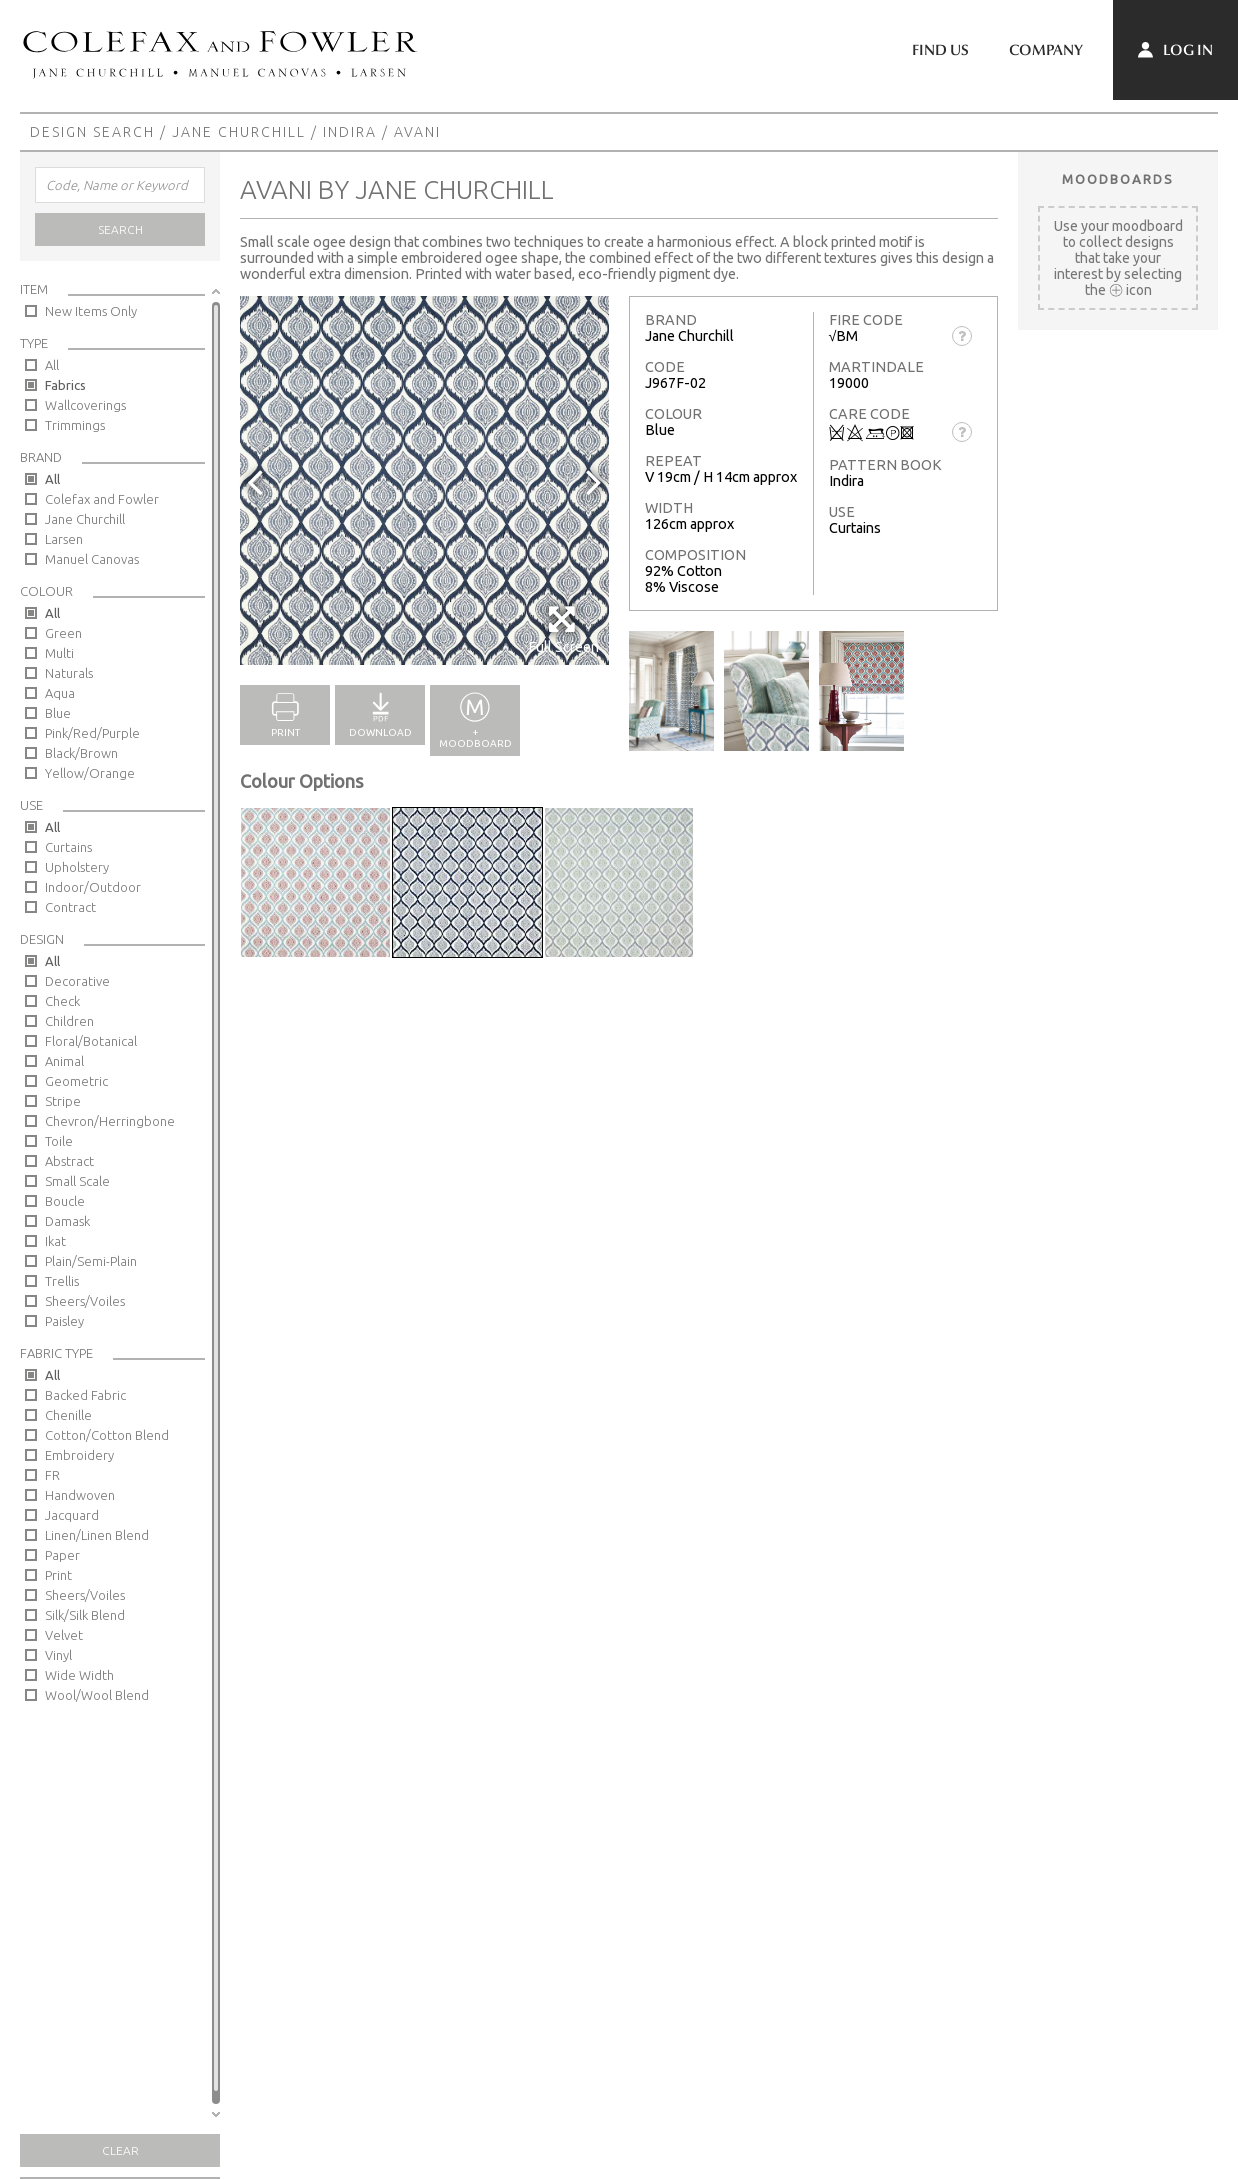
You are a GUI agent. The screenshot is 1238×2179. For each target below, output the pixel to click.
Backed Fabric (85, 1395)
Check (62, 1001)
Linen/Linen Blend (97, 1535)
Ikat (55, 1241)
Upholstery (77, 867)
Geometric (76, 1081)
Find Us (940, 50)
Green (63, 633)
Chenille (68, 1415)
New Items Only (91, 311)
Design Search (92, 132)
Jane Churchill (239, 132)
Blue (58, 713)
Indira (350, 132)
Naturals (69, 673)
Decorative (77, 981)
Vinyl (58, 1655)
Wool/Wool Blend (97, 1695)
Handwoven (80, 1495)
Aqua (60, 693)
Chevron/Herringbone (110, 1121)
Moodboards (1118, 179)
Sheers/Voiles (85, 1301)
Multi (59, 653)
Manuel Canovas (92, 559)
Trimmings (75, 425)
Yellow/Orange (90, 773)
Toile (59, 1141)
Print (58, 1575)
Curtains (68, 847)
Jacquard (72, 1515)
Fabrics (65, 385)
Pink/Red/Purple (92, 733)
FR (52, 1475)
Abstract (69, 1161)
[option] (424, 480)
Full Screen (563, 629)
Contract (70, 907)
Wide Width (79, 1675)
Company (1046, 50)
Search (120, 229)
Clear (120, 2150)
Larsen (64, 539)
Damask (67, 1221)
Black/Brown (81, 753)
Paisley (64, 1321)
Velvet (64, 1635)
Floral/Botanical (91, 1041)
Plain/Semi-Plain (91, 1261)
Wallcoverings (85, 405)
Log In (1175, 50)
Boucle (65, 1201)
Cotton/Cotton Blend (107, 1435)
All (52, 365)
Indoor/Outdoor (93, 887)
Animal (64, 1061)
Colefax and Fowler (102, 499)
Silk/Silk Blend (85, 1615)
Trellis (62, 1281)
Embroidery (79, 1455)
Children (69, 1021)
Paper (62, 1555)
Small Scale (77, 1181)
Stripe (63, 1101)
